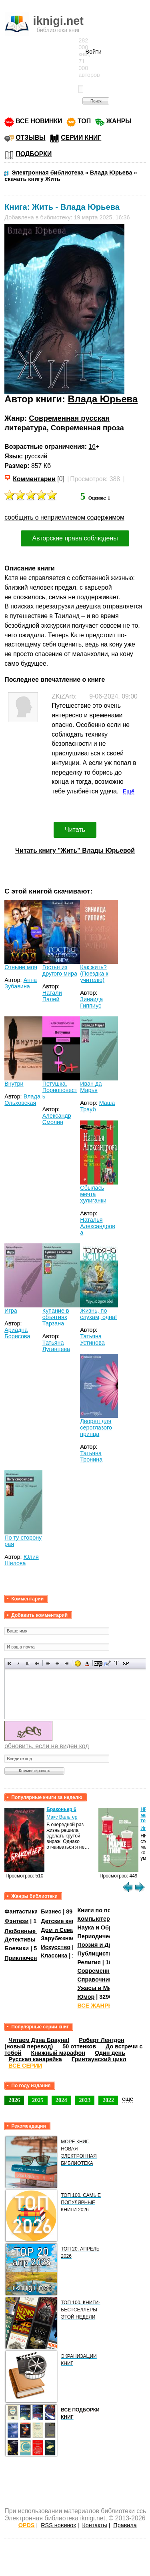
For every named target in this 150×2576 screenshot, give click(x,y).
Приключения (24, 1958)
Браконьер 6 (61, 1809)
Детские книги (61, 1921)
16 (92, 446)
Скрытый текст (98, 1663)
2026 (14, 2100)
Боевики (16, 1948)
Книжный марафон (58, 2053)
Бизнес (51, 1911)
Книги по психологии (107, 1910)
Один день (110, 2053)
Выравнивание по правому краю (66, 1663)
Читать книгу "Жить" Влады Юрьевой (75, 850)
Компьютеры (96, 1918)
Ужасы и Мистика (102, 1988)
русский (36, 456)
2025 (38, 2100)
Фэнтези (16, 1921)
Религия (88, 1962)
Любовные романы (32, 1930)
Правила (124, 2525)
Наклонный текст (18, 1663)
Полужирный (9, 1663)
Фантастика (21, 1911)
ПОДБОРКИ (34, 154)
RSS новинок (58, 2525)
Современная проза (87, 428)
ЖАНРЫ (119, 121)
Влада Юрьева (103, 399)
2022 (108, 2100)
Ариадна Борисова (17, 1333)
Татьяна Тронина (91, 1456)
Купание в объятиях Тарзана (55, 1317)
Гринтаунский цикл (99, 2059)
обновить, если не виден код (46, 1746)
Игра (10, 1310)
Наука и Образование (107, 1927)
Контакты (94, 2525)
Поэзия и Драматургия (109, 1945)
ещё (127, 2099)
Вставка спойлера (125, 1663)
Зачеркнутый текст (37, 1663)
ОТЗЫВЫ (30, 137)
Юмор (85, 1997)
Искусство (55, 1947)
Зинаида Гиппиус (91, 1002)
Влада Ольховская (22, 1099)
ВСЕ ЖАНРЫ (95, 2005)
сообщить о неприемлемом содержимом (64, 517)
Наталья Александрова (97, 1226)
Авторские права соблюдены (75, 538)
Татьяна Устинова (92, 1339)
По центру (57, 1663)
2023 (85, 2100)
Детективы (20, 1939)
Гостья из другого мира (59, 970)
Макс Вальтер (61, 1817)
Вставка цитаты (107, 1663)
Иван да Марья (91, 1086)
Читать (75, 829)
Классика (54, 1955)
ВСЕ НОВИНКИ (39, 121)
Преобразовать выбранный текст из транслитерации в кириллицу (116, 1663)
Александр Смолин (56, 1118)
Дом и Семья (59, 1930)
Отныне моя (20, 967)
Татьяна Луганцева (56, 1345)
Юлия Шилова (21, 1560)
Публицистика (97, 1953)
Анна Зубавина (20, 983)
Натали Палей (52, 996)
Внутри (13, 1083)
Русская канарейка (35, 2059)
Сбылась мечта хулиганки (93, 1194)
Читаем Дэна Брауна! (38, 2040)
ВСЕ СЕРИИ (25, 2065)
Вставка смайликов (77, 1663)
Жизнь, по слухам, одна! (98, 1313)
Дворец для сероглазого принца (96, 1427)
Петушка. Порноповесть (59, 1090)
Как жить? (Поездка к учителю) (94, 973)
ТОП (84, 121)
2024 (61, 2100)
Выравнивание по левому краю (48, 1663)
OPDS (26, 2525)
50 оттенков (79, 2046)
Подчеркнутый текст (27, 1663)
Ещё (128, 791)
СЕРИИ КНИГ (81, 137)
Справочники (96, 1979)
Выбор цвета (87, 1663)
